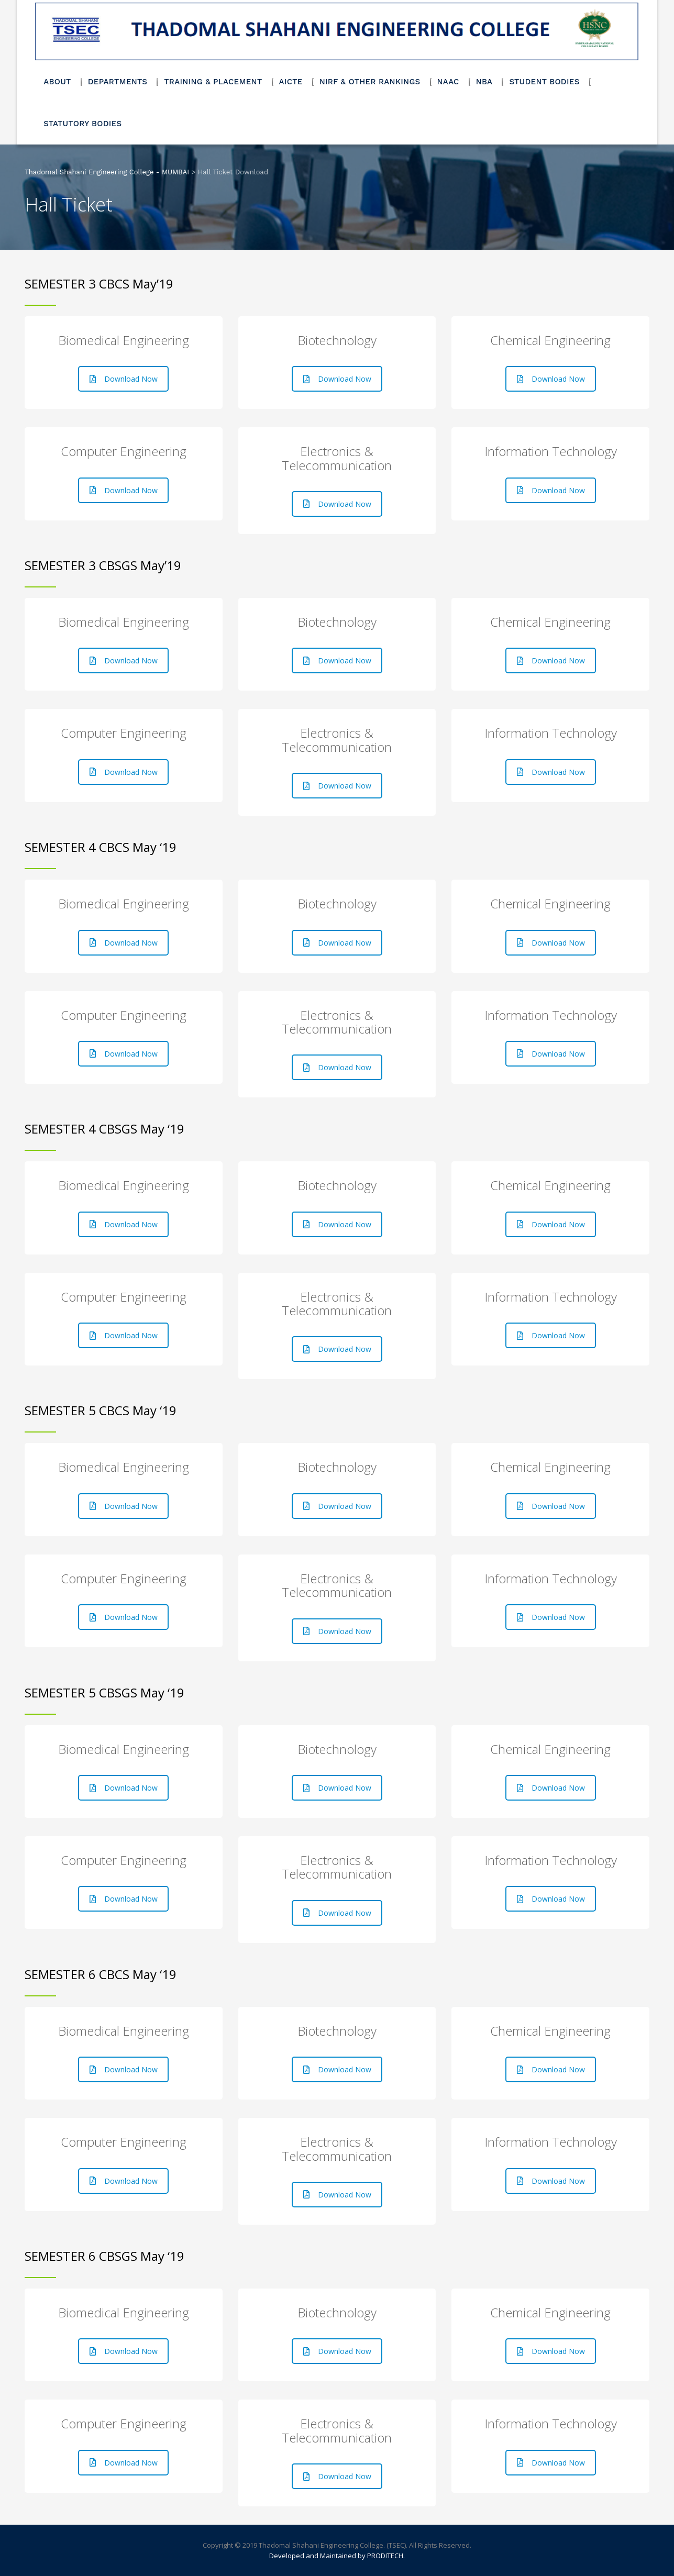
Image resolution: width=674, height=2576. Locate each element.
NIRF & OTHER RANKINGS (370, 81)
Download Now (124, 379)
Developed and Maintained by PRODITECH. (337, 2555)
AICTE (291, 81)
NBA (484, 81)
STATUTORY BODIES (82, 123)
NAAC (448, 81)
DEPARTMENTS (118, 81)
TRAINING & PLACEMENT (213, 81)
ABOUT (57, 81)
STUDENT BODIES (544, 81)
